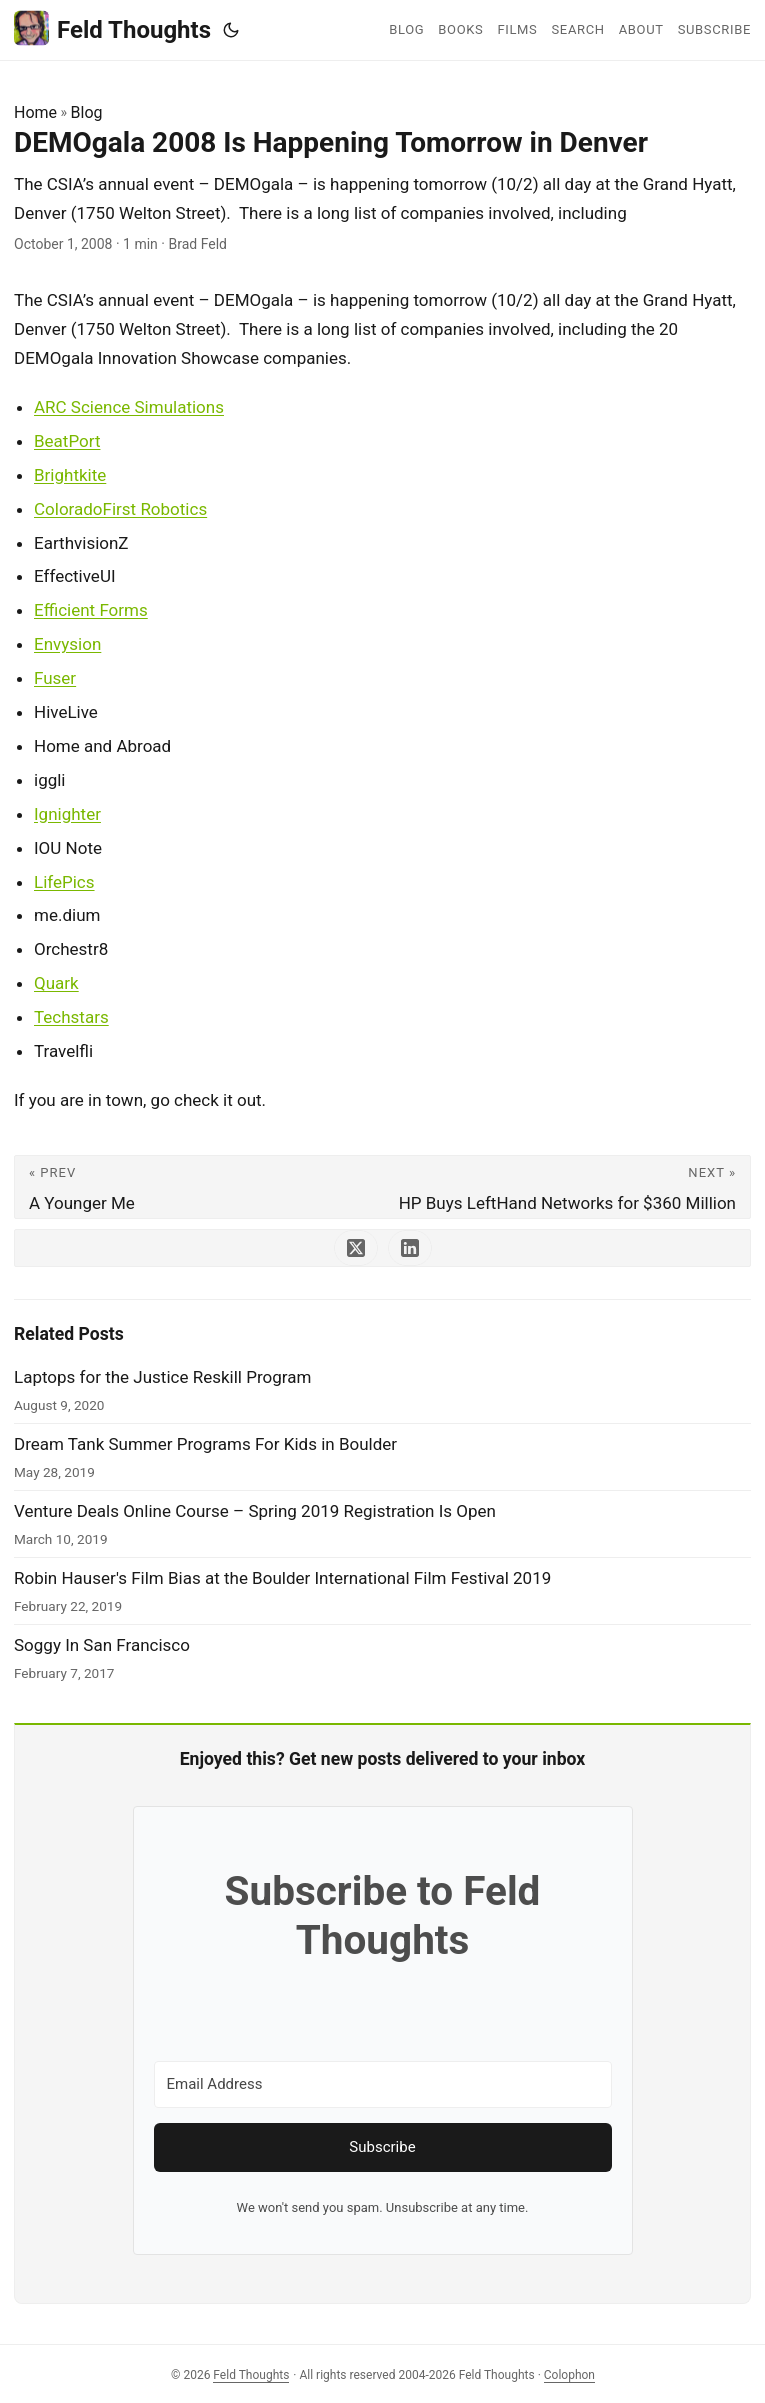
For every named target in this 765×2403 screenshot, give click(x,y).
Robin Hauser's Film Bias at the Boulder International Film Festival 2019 (282, 1578)
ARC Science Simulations (129, 407)
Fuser (55, 678)
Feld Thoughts (112, 28)
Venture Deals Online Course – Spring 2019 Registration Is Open (255, 1511)
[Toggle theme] (231, 30)
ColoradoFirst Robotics (120, 509)
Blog (87, 112)
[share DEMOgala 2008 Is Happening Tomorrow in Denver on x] (356, 1248)
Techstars (71, 1017)
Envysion (67, 644)
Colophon (569, 2375)
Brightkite (70, 475)
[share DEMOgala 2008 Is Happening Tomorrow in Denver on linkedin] (410, 1248)
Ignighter (67, 814)
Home (35, 112)
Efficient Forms (91, 610)
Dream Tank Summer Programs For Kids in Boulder (205, 1444)
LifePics (64, 882)
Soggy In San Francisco (102, 1645)
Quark (56, 983)
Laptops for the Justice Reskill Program (162, 1377)
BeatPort (67, 441)
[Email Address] (383, 2084)
